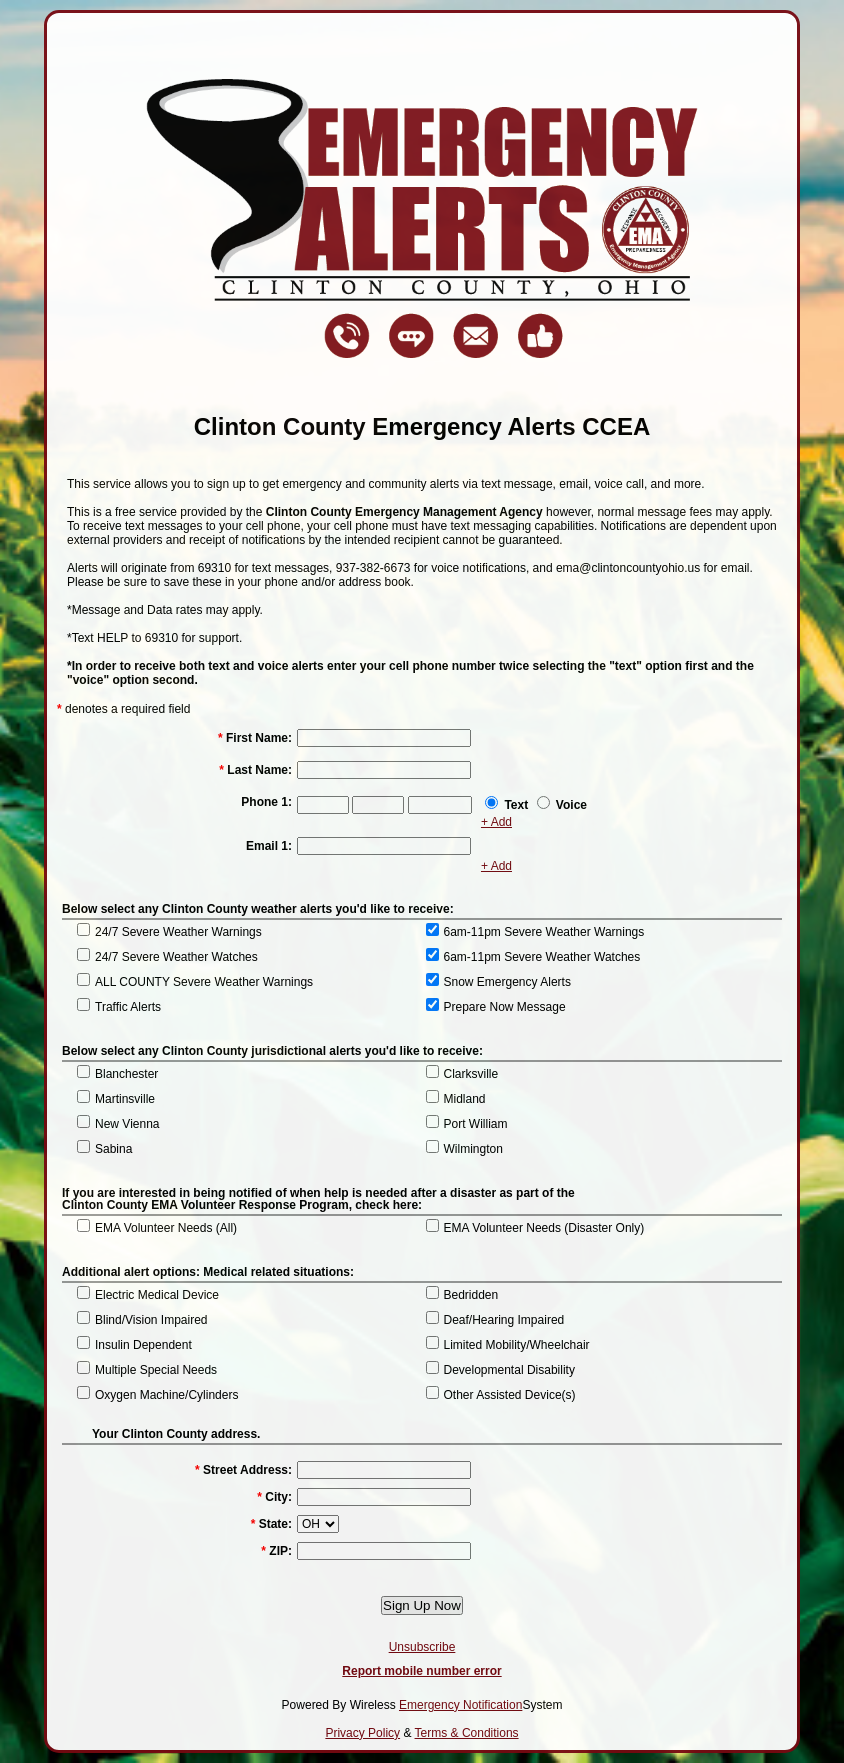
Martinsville (125, 1099)
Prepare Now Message (505, 1007)
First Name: (255, 738)
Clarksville (471, 1074)
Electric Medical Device (157, 1295)
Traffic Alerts (128, 1007)
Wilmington (473, 1149)
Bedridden (471, 1295)
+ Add (496, 822)
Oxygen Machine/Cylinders (166, 1395)
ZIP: (276, 1551)
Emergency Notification (460, 1705)
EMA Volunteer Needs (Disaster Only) (544, 1228)
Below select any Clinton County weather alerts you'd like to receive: (258, 909)
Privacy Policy (362, 1733)
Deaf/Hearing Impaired (504, 1320)
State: (271, 1524)
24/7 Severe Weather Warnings (178, 932)
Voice (571, 805)
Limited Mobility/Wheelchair (517, 1345)
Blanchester (126, 1074)
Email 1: (269, 846)
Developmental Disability (509, 1370)
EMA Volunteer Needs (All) (166, 1228)
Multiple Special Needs (156, 1370)
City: (274, 1497)
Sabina (113, 1149)
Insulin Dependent (143, 1345)
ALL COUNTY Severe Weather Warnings (204, 982)
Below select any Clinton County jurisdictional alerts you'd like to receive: (272, 1051)
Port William (476, 1124)
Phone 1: (266, 802)
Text (516, 805)
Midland (465, 1099)
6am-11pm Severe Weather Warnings (544, 932)
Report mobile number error (421, 1671)
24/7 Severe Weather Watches (176, 957)
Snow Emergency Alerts (507, 982)
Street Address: (243, 1470)
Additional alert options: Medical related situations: (208, 1272)
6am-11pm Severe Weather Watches (542, 957)
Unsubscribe (422, 1647)
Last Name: (255, 770)
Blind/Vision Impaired (151, 1320)
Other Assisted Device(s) (510, 1395)
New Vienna (127, 1124)
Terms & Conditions (467, 1733)
